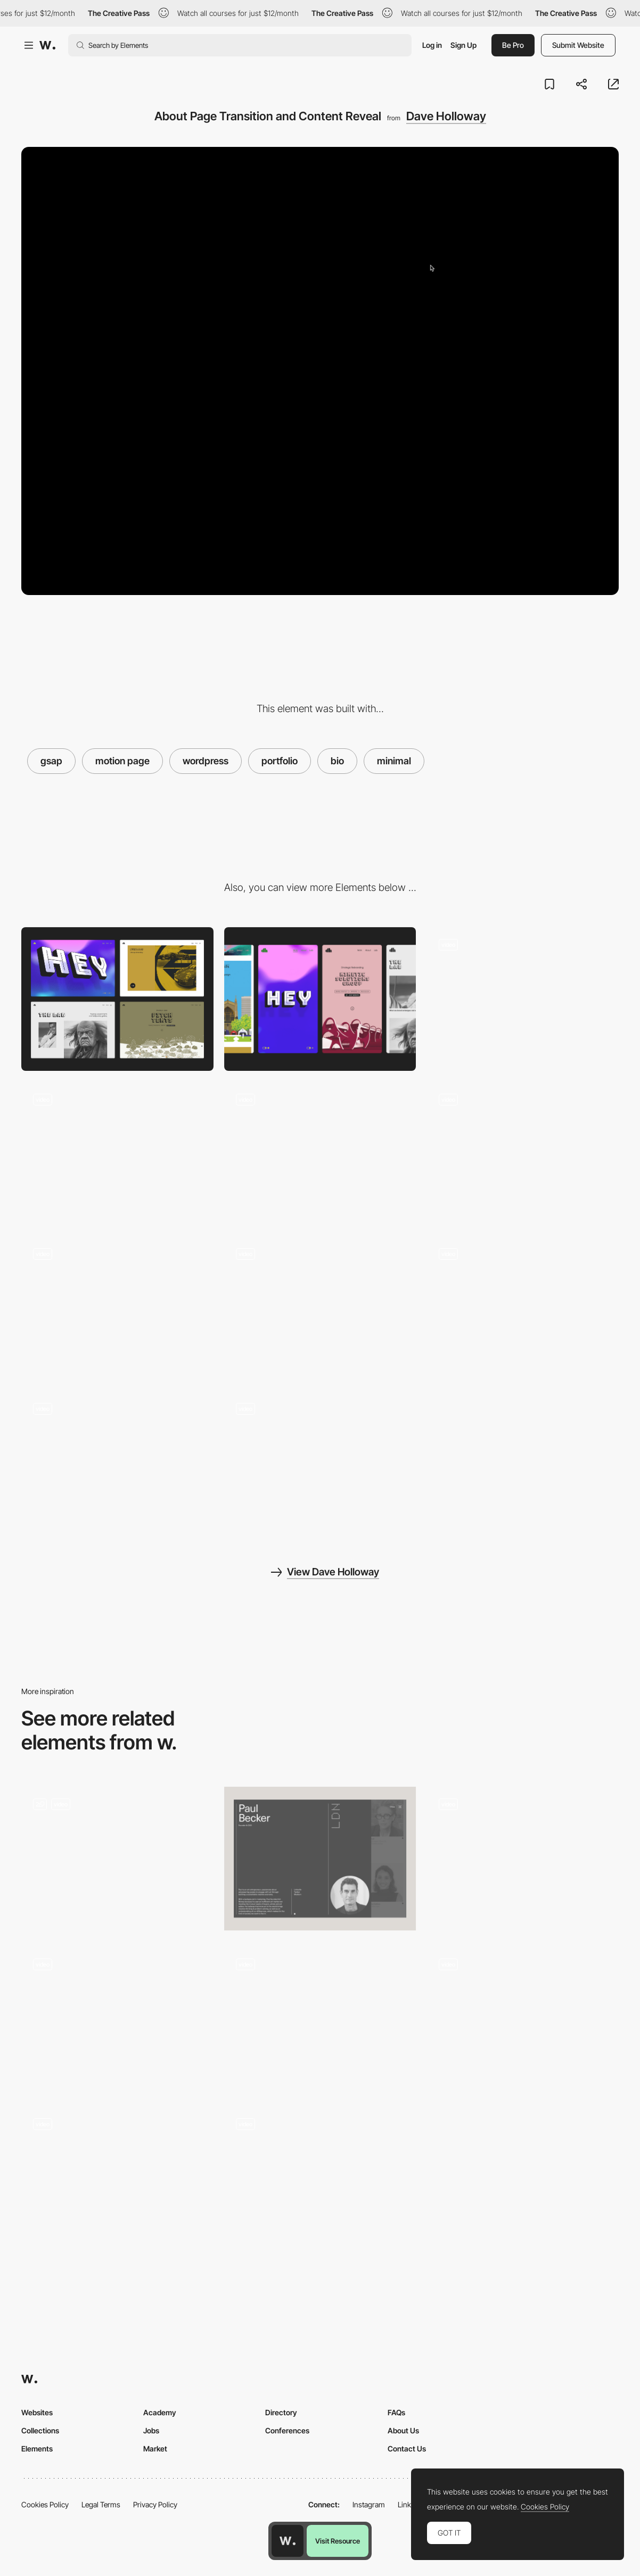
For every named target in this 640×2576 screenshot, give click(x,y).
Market (155, 2448)
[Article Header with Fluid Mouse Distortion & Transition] (522, 1308)
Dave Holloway (446, 116)
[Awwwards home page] (287, 2541)
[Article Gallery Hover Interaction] (320, 1308)
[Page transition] (320, 2018)
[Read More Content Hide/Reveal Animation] (522, 1858)
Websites (37, 2412)
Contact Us (407, 2448)
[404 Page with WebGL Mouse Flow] (117, 1308)
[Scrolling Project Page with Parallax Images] (320, 1463)
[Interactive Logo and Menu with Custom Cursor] (117, 1462)
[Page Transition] (117, 2018)
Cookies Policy (45, 2504)
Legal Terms (100, 2504)
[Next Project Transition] (522, 1153)
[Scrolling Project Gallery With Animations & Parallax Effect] (117, 1153)
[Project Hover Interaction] (320, 1153)
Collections (40, 2430)
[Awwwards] (47, 45)
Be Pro (513, 44)
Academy (159, 2412)
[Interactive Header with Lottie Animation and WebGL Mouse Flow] (522, 999)
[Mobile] (320, 999)
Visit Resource (337, 2541)
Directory (281, 2412)
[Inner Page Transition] (320, 2179)
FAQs (396, 2412)
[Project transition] (117, 2178)
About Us (403, 2430)
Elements (37, 2448)
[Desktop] (117, 999)
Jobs (151, 2430)
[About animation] (522, 2018)
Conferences (287, 2430)
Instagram (368, 2504)
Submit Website (578, 44)
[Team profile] (320, 1859)
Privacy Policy (155, 2504)
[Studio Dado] (117, 1858)
